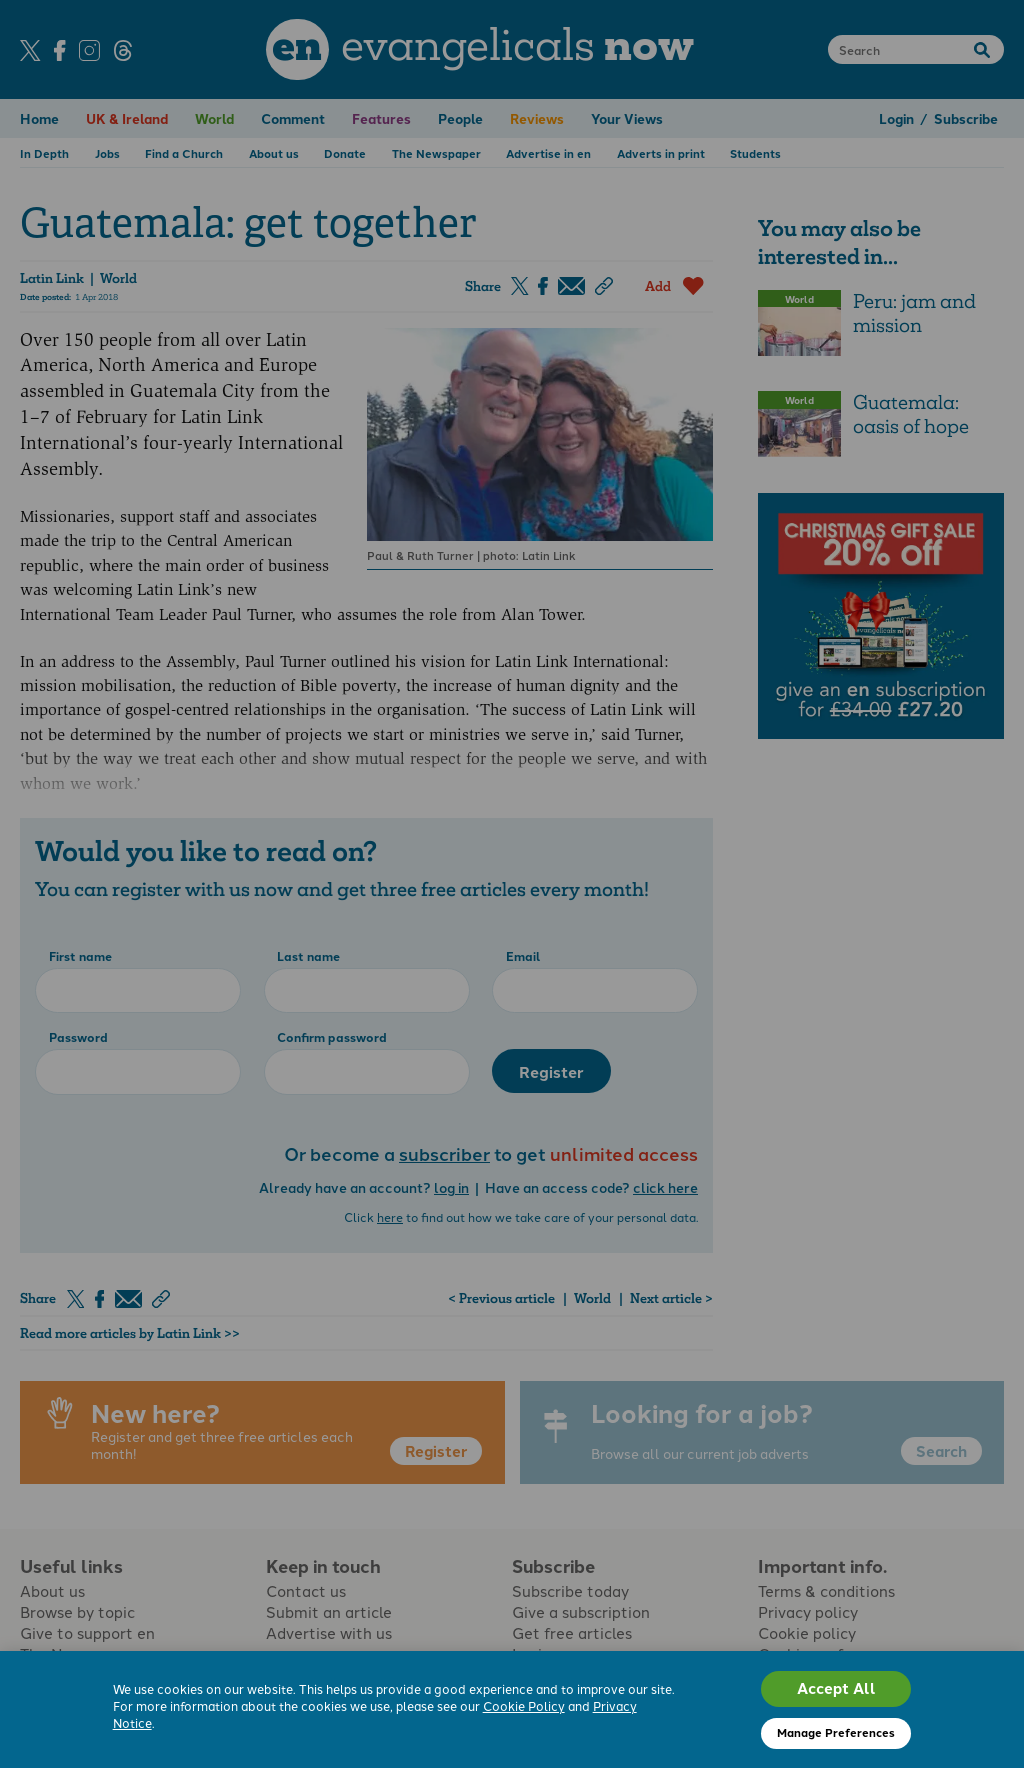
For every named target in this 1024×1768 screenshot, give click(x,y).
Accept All (836, 1688)
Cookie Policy (524, 1705)
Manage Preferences (836, 1732)
